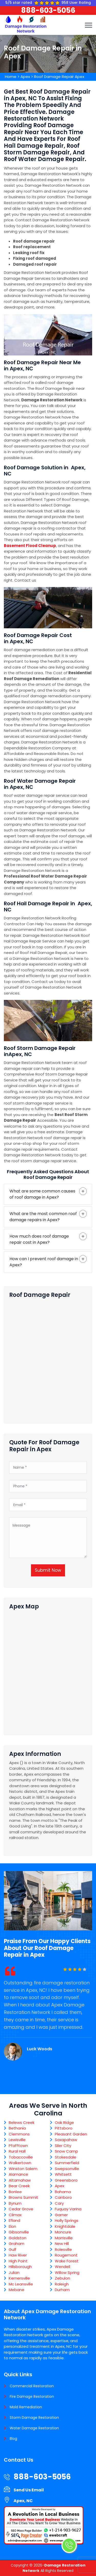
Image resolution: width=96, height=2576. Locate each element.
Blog (13, 2438)
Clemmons (19, 2134)
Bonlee (15, 2191)
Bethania (17, 2128)
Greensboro (66, 2180)
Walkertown (20, 2162)
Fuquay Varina (68, 2209)
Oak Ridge (64, 2122)
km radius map (48, 1670)
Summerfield (67, 2162)
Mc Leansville (21, 2284)
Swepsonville (67, 2168)
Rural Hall (17, 2151)
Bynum (15, 2203)
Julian (14, 2272)
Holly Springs (66, 2220)
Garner (61, 2214)
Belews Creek (21, 2122)
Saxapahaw (66, 2139)
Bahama (63, 2191)
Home (10, 76)
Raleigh (62, 2284)
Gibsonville (19, 2232)
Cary (59, 2203)
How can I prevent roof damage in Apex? (43, 1262)
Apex (25, 76)
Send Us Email (29, 2490)
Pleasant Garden (71, 2134)
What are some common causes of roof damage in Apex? (42, 1194)
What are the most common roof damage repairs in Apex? (43, 1217)
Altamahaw (20, 2180)
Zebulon (62, 2278)
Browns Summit (23, 2197)
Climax (15, 2214)
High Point (18, 2261)
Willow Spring (67, 2272)
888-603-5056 (48, 10)
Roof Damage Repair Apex (59, 76)
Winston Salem (23, 2168)
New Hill (62, 2243)
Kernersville (19, 2278)
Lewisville (17, 2139)
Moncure (63, 2232)
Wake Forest (67, 2261)
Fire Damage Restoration (32, 2396)
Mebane (16, 2289)
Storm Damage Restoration (34, 2417)
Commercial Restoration (32, 2386)
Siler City (63, 2145)
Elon (12, 2226)
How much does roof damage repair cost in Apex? (39, 1239)
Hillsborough (20, 2266)
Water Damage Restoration (34, 2428)
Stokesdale (65, 2157)
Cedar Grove (21, 2209)
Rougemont (66, 2255)
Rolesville (63, 2249)
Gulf (12, 2249)
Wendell (62, 2266)
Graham (16, 2243)
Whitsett (63, 2174)
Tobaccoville (21, 2157)
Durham (62, 2289)
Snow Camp (66, 2151)
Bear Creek (19, 2186)
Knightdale (65, 2226)
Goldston (17, 2238)
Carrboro (63, 2197)
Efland (14, 2220)
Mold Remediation (26, 2407)
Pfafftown (18, 2145)
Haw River (18, 2255)
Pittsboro (63, 2128)
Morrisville (64, 2238)
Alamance (18, 2174)
